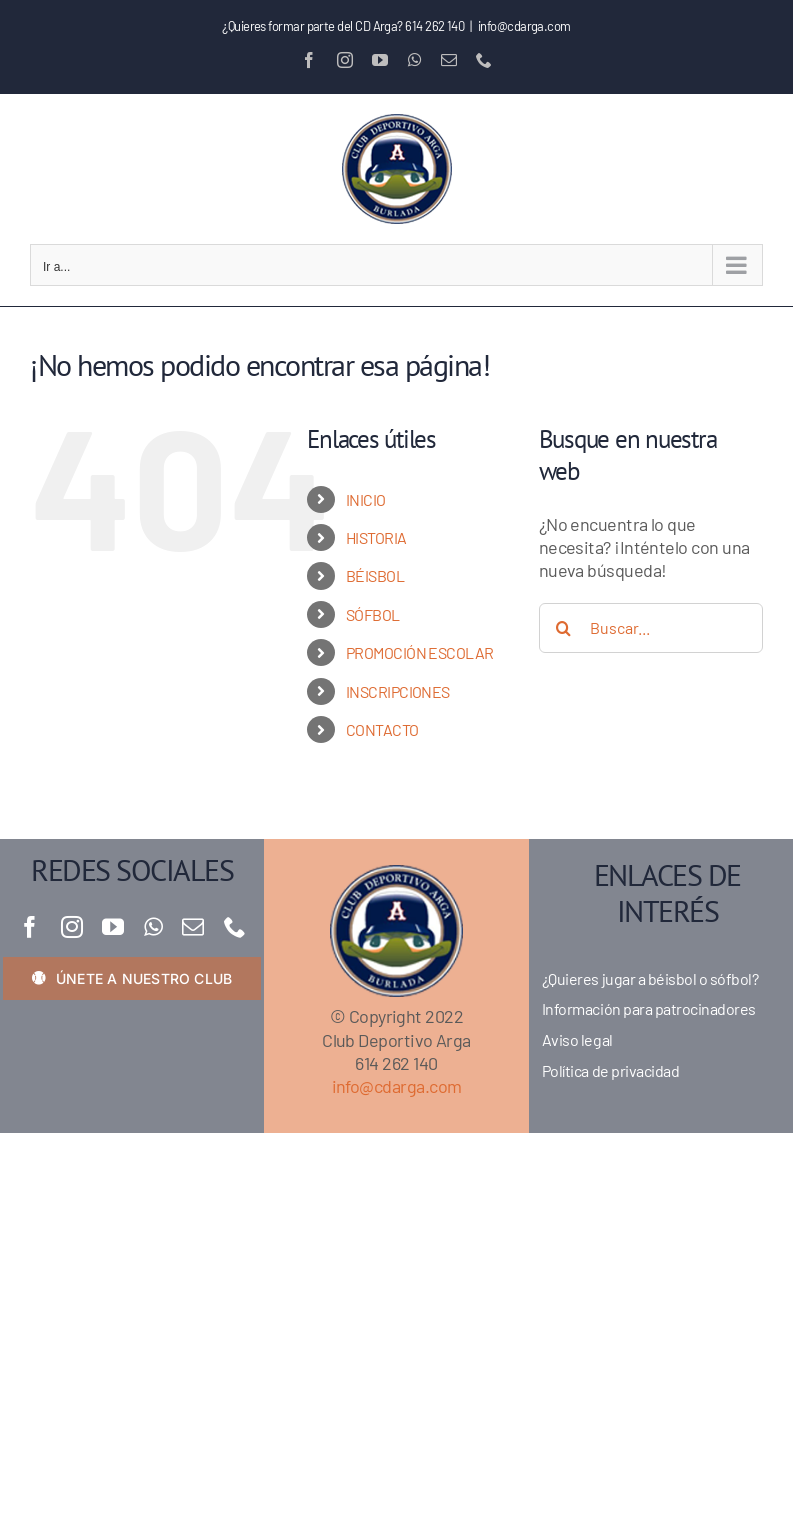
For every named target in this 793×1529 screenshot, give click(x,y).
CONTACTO (382, 729)
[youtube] (112, 927)
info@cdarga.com (524, 26)
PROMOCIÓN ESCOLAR (420, 652)
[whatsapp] (153, 927)
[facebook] (29, 927)
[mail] (192, 927)
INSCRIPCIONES (398, 691)
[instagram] (71, 927)
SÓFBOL (373, 614)
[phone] (234, 927)
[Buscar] (564, 628)
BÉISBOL (375, 575)
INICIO (366, 499)
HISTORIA (376, 537)
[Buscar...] (651, 628)
